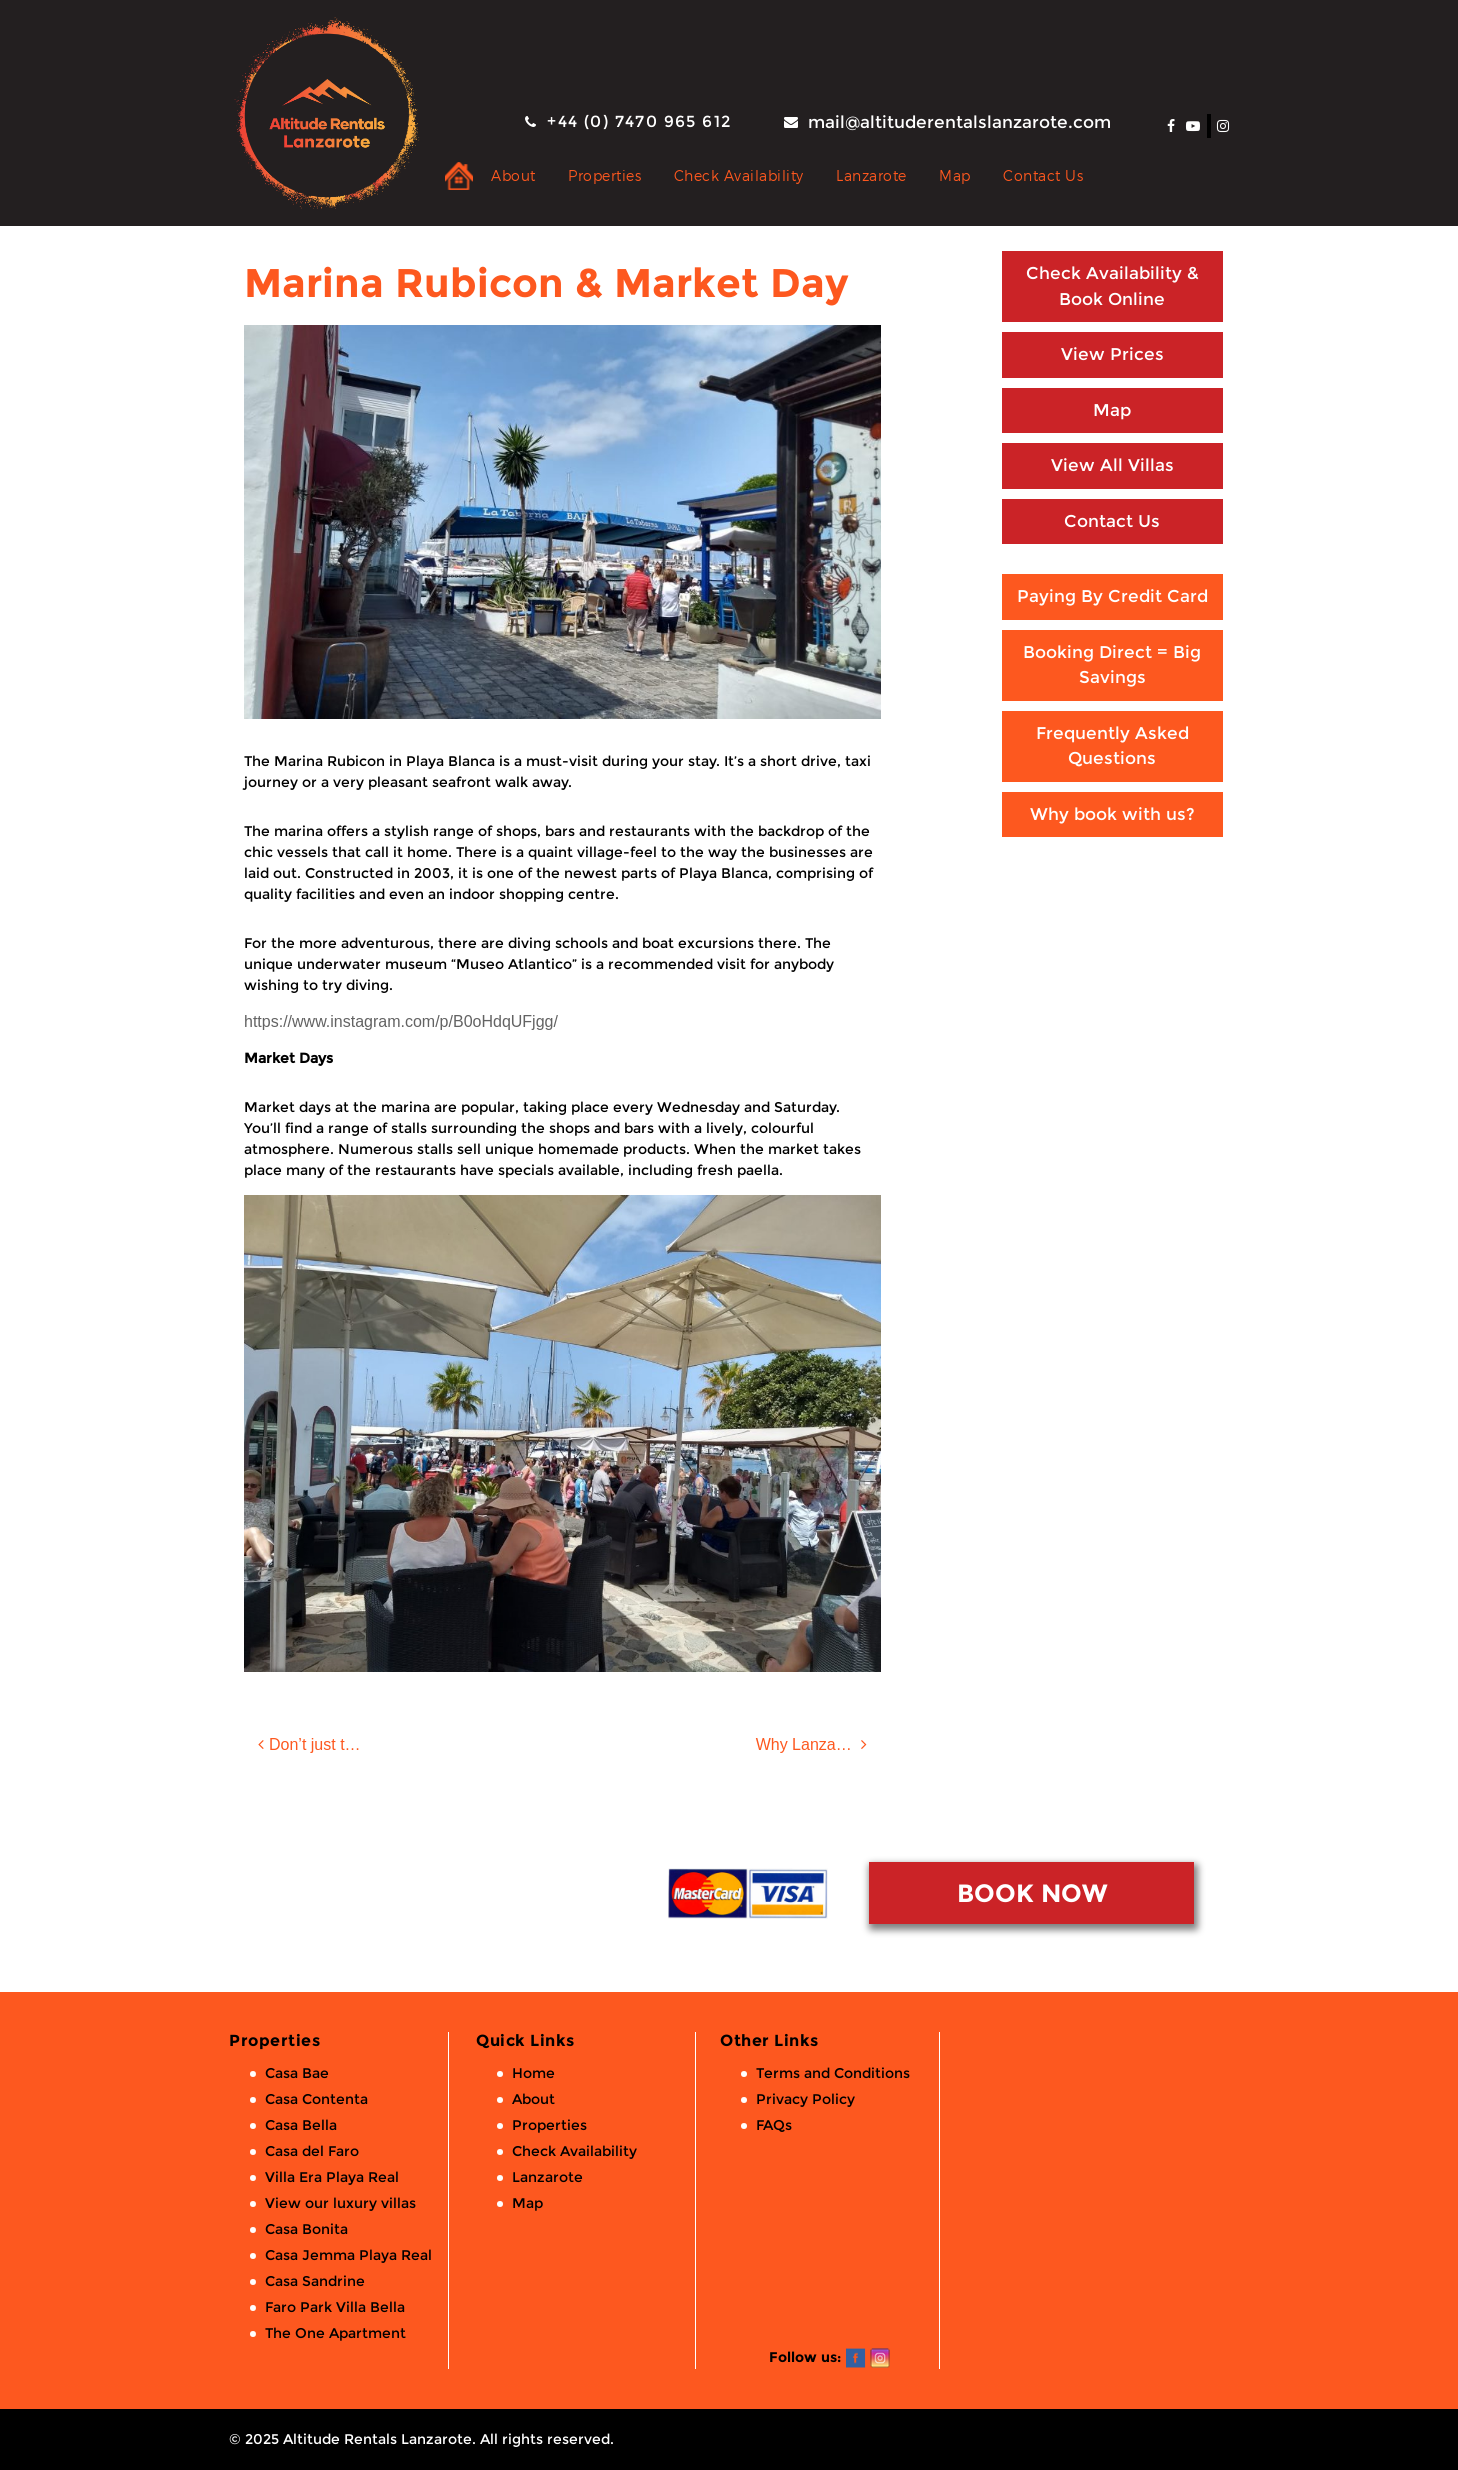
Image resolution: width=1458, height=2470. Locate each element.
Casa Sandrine (315, 2281)
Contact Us (1043, 175)
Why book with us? (1112, 814)
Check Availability (739, 175)
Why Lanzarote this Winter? (818, 1744)
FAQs (774, 2125)
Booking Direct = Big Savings (1112, 665)
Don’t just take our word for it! (331, 1744)
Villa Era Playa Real (332, 2177)
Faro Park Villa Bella (335, 2307)
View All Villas (1112, 465)
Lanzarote (871, 175)
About (513, 175)
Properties (604, 175)
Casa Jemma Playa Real (348, 2255)
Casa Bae (297, 2073)
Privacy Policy (805, 2099)
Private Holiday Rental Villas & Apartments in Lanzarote (459, 176)
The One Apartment (335, 2333)
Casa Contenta (316, 2099)
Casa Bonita (306, 2229)
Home (533, 2073)
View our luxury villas (340, 2203)
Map (955, 175)
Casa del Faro (312, 2151)
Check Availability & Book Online (1112, 286)
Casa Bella (301, 2125)
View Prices (1112, 354)
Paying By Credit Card (1112, 596)
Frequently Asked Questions (1112, 746)
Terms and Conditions (833, 2073)
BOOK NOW (1032, 1893)
